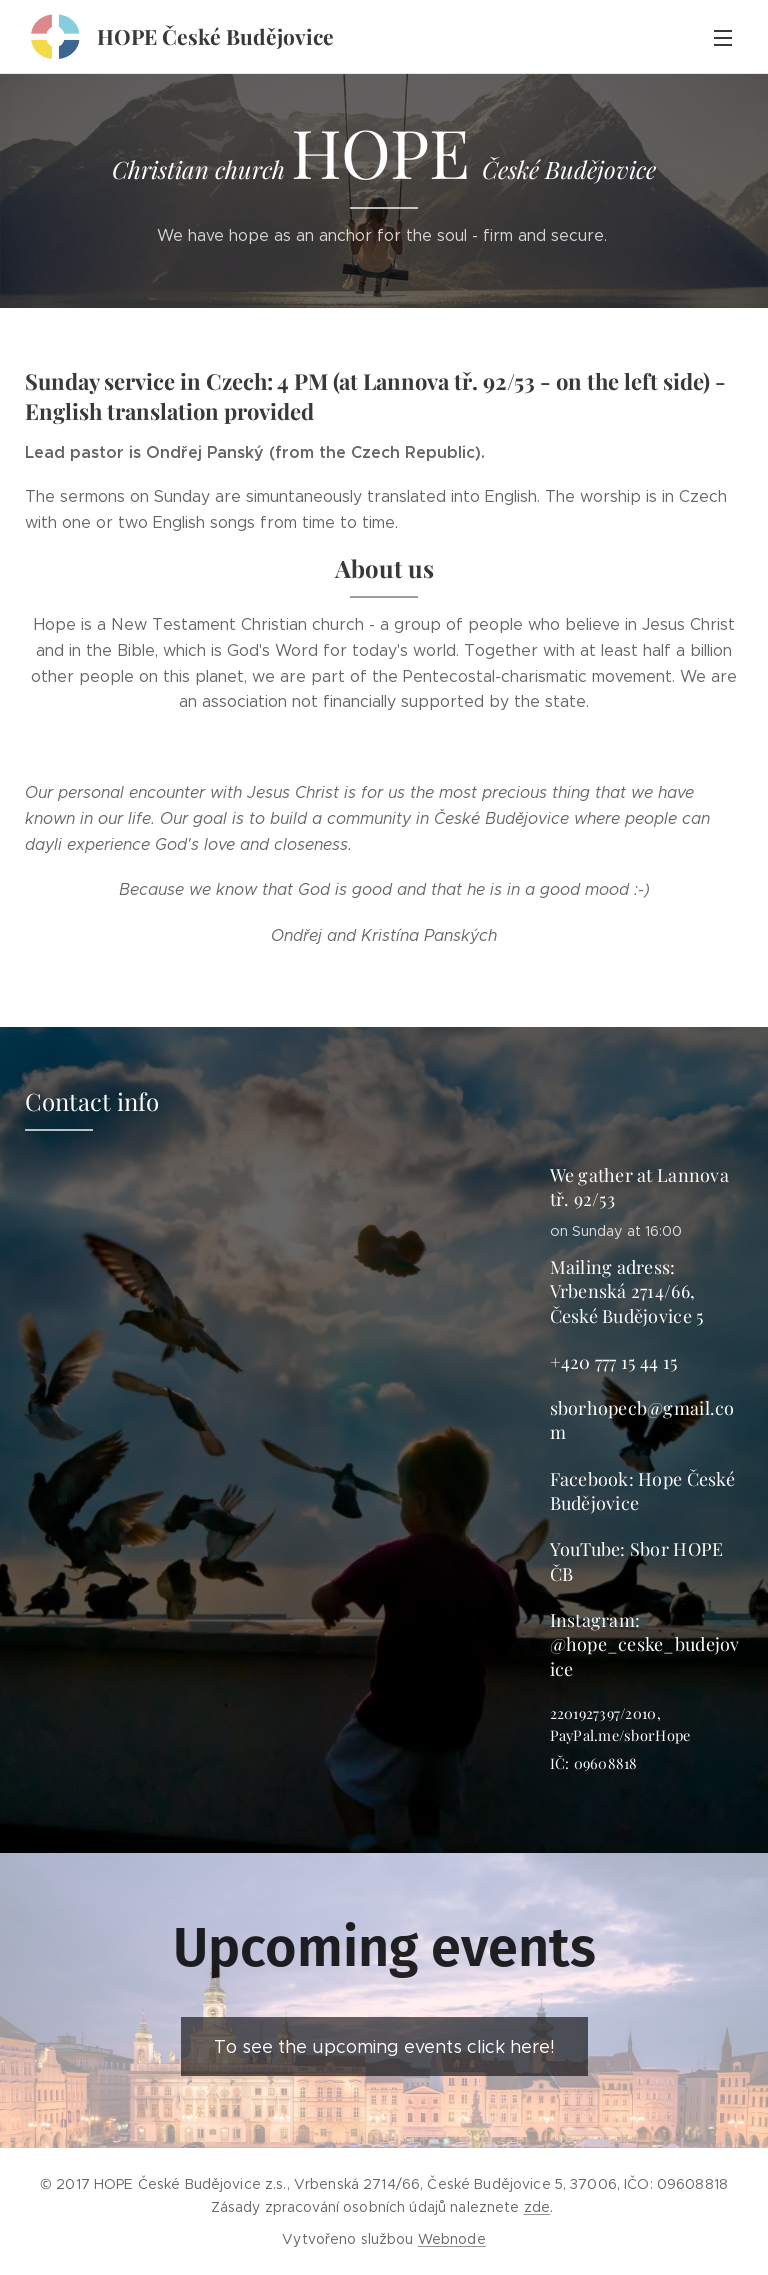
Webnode (452, 2239)
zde (537, 2207)
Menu (723, 38)
